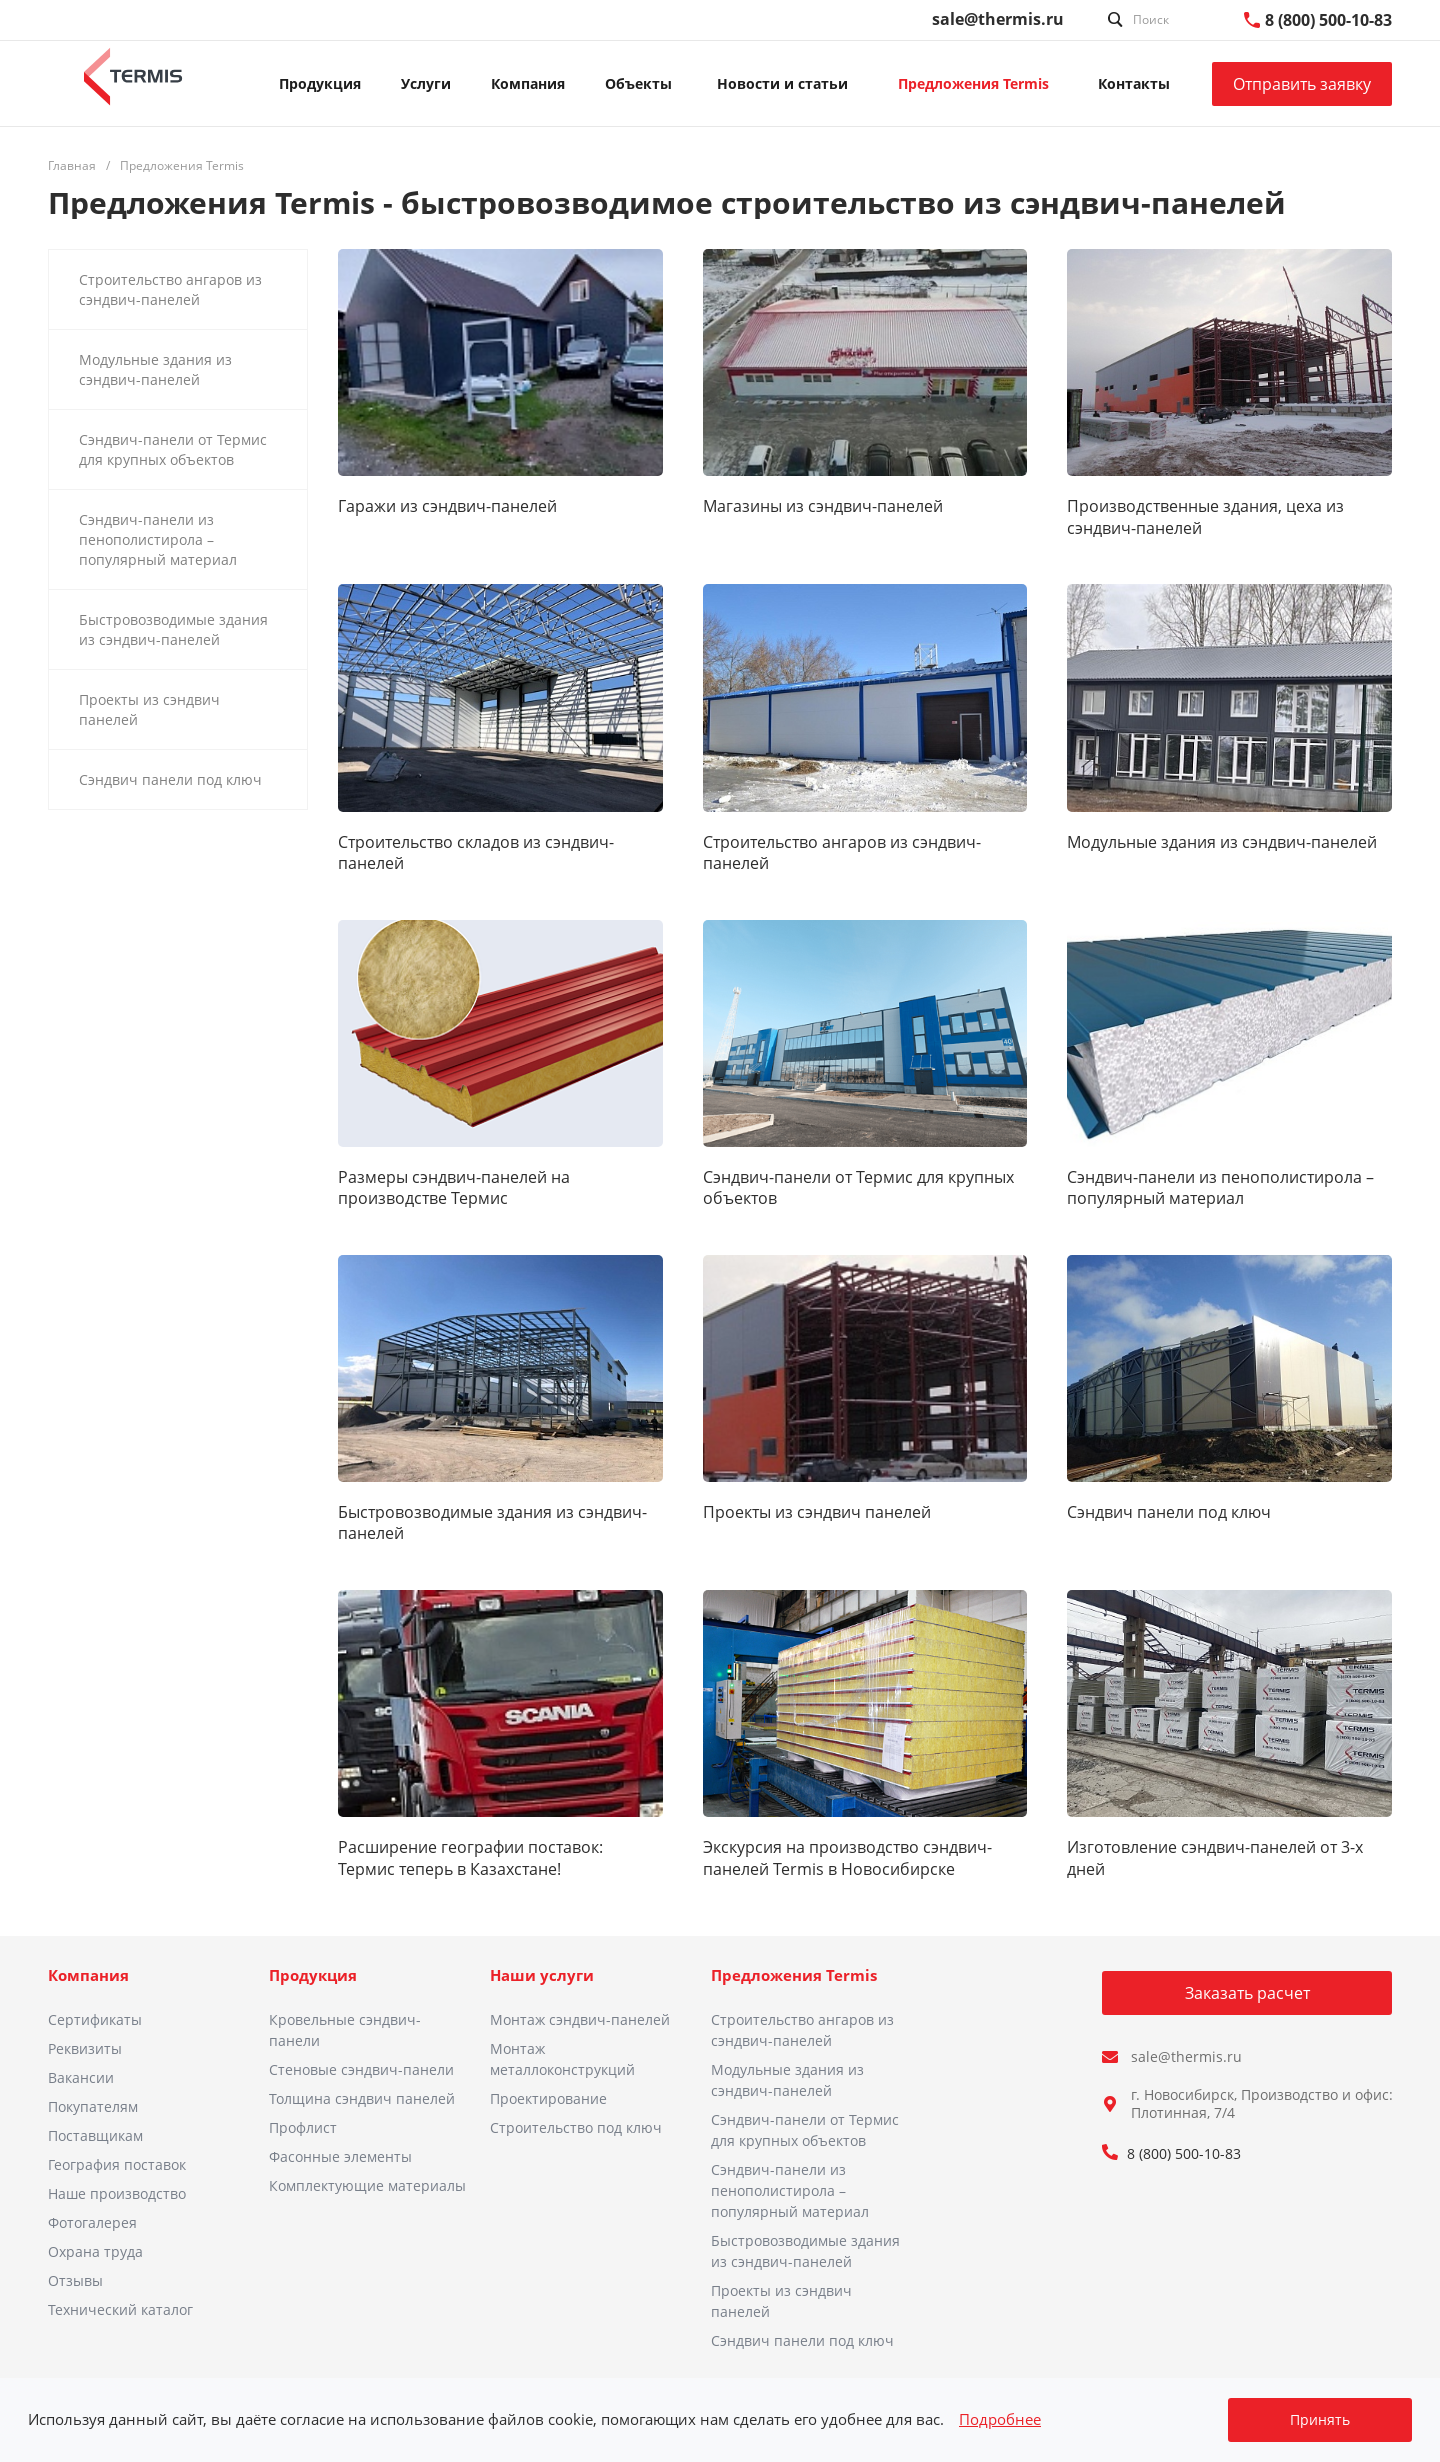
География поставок (117, 2164)
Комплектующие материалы (367, 2185)
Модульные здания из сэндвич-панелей (1222, 842)
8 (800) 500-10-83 (1328, 20)
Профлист (303, 2127)
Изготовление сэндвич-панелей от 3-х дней (1215, 1858)
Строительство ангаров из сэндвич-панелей (842, 853)
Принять (1320, 2419)
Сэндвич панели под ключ (1169, 1512)
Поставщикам (95, 2135)
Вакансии (81, 2077)
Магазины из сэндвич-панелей (823, 506)
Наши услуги (542, 1975)
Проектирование (548, 2098)
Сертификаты (95, 2019)
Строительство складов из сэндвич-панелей (476, 853)
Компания (88, 1975)
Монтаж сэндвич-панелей (580, 2019)
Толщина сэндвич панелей (362, 2098)
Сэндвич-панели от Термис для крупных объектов (858, 1188)
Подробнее (1000, 2419)
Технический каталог (120, 2309)
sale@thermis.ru (998, 19)
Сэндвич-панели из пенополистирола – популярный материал (1220, 1188)
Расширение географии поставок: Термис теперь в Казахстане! (470, 1858)
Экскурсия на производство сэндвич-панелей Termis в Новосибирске (847, 1858)
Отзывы (75, 2280)
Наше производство (117, 2193)
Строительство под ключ (576, 2127)
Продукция (313, 1975)
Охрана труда (95, 2251)
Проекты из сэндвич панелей (817, 1512)
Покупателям (93, 2106)
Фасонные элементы (340, 2156)
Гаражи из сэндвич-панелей (447, 506)
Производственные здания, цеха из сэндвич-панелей (1205, 517)
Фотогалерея (92, 2222)
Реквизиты (85, 2048)
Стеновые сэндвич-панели (361, 2069)
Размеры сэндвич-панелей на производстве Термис (454, 1188)
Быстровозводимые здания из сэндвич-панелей (492, 1523)
